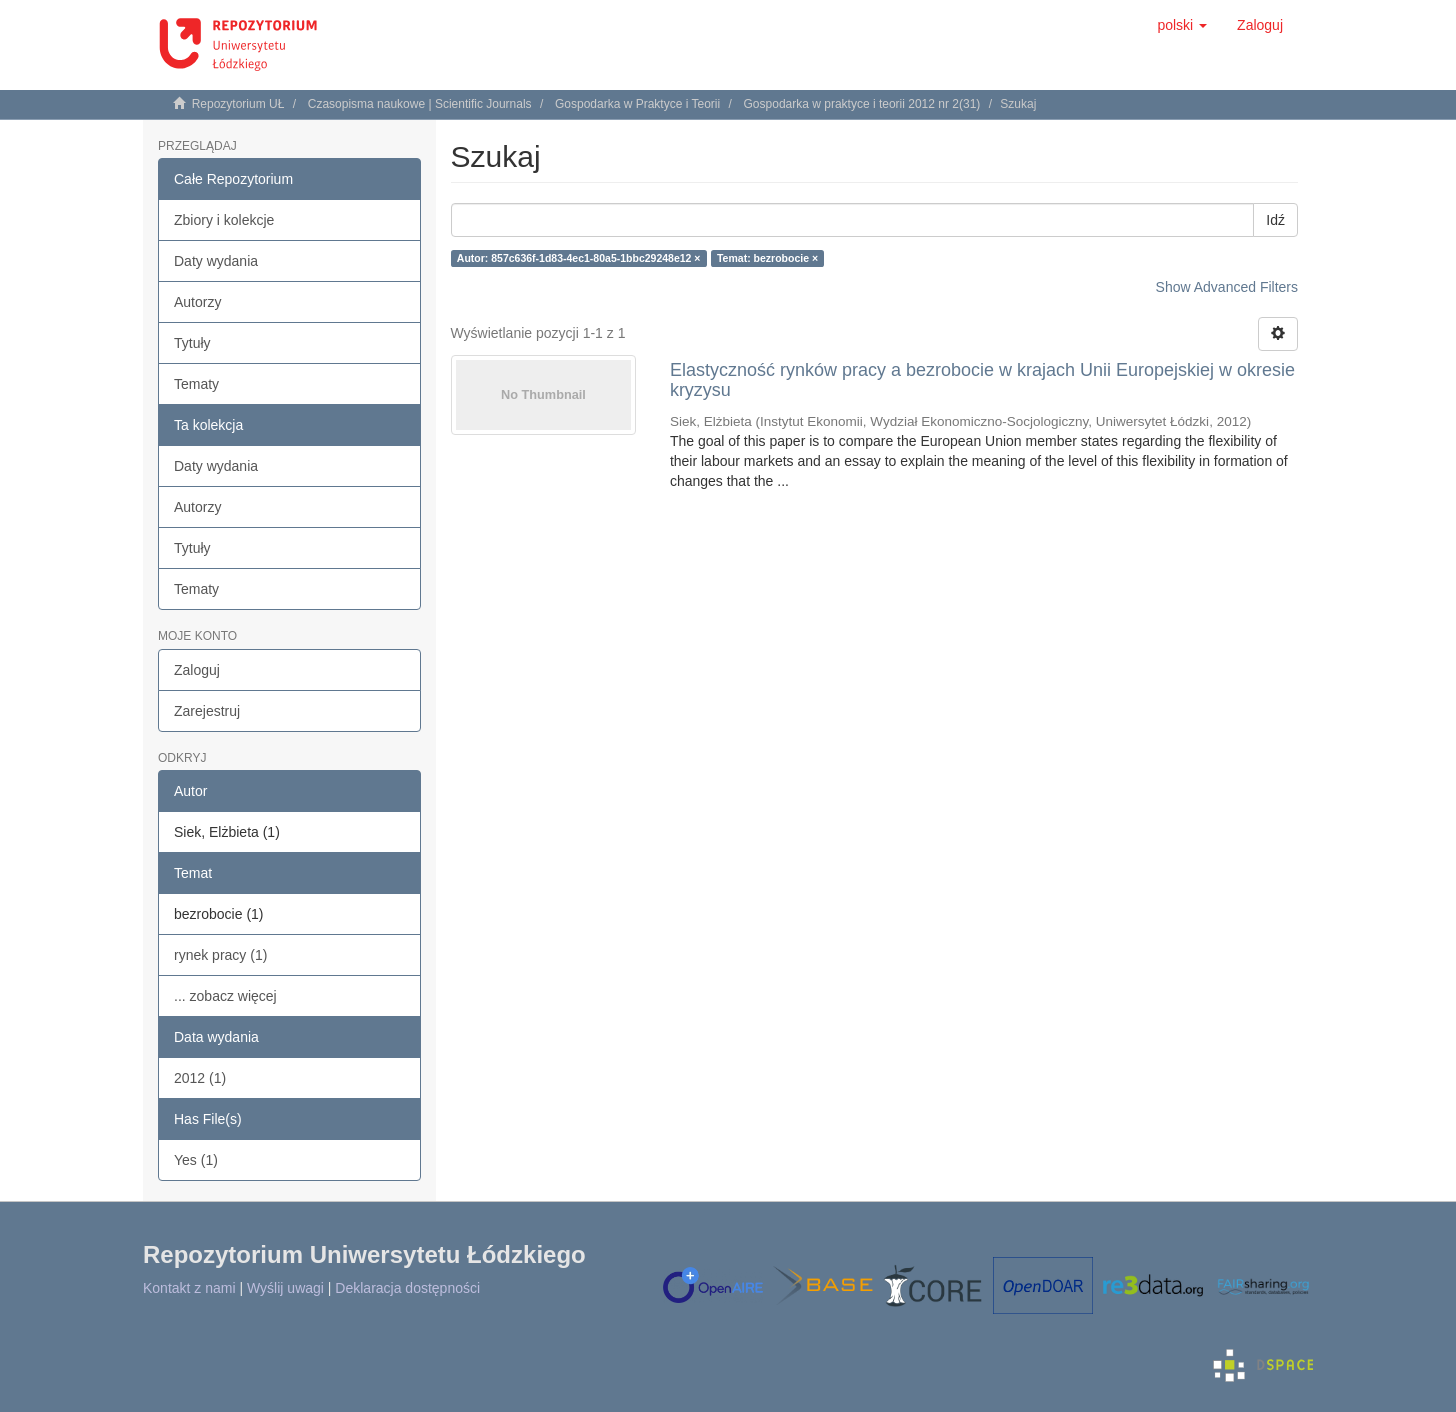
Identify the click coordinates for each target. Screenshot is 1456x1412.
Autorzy (197, 302)
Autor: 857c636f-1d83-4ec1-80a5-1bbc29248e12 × (579, 258)
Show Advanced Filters (1227, 287)
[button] (1182, 25)
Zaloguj (197, 670)
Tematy (196, 384)
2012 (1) (200, 1078)
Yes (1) (196, 1160)
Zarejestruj (207, 711)
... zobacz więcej (225, 996)
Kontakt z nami (189, 1288)
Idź (1275, 220)
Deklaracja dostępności (407, 1288)
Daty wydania (216, 261)
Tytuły (192, 343)
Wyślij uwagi (285, 1288)
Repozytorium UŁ (238, 104)
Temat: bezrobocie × (767, 258)
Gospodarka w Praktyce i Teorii (637, 104)
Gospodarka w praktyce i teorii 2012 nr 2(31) (862, 104)
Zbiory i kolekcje (224, 220)
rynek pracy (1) (220, 955)
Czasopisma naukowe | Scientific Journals (420, 104)
